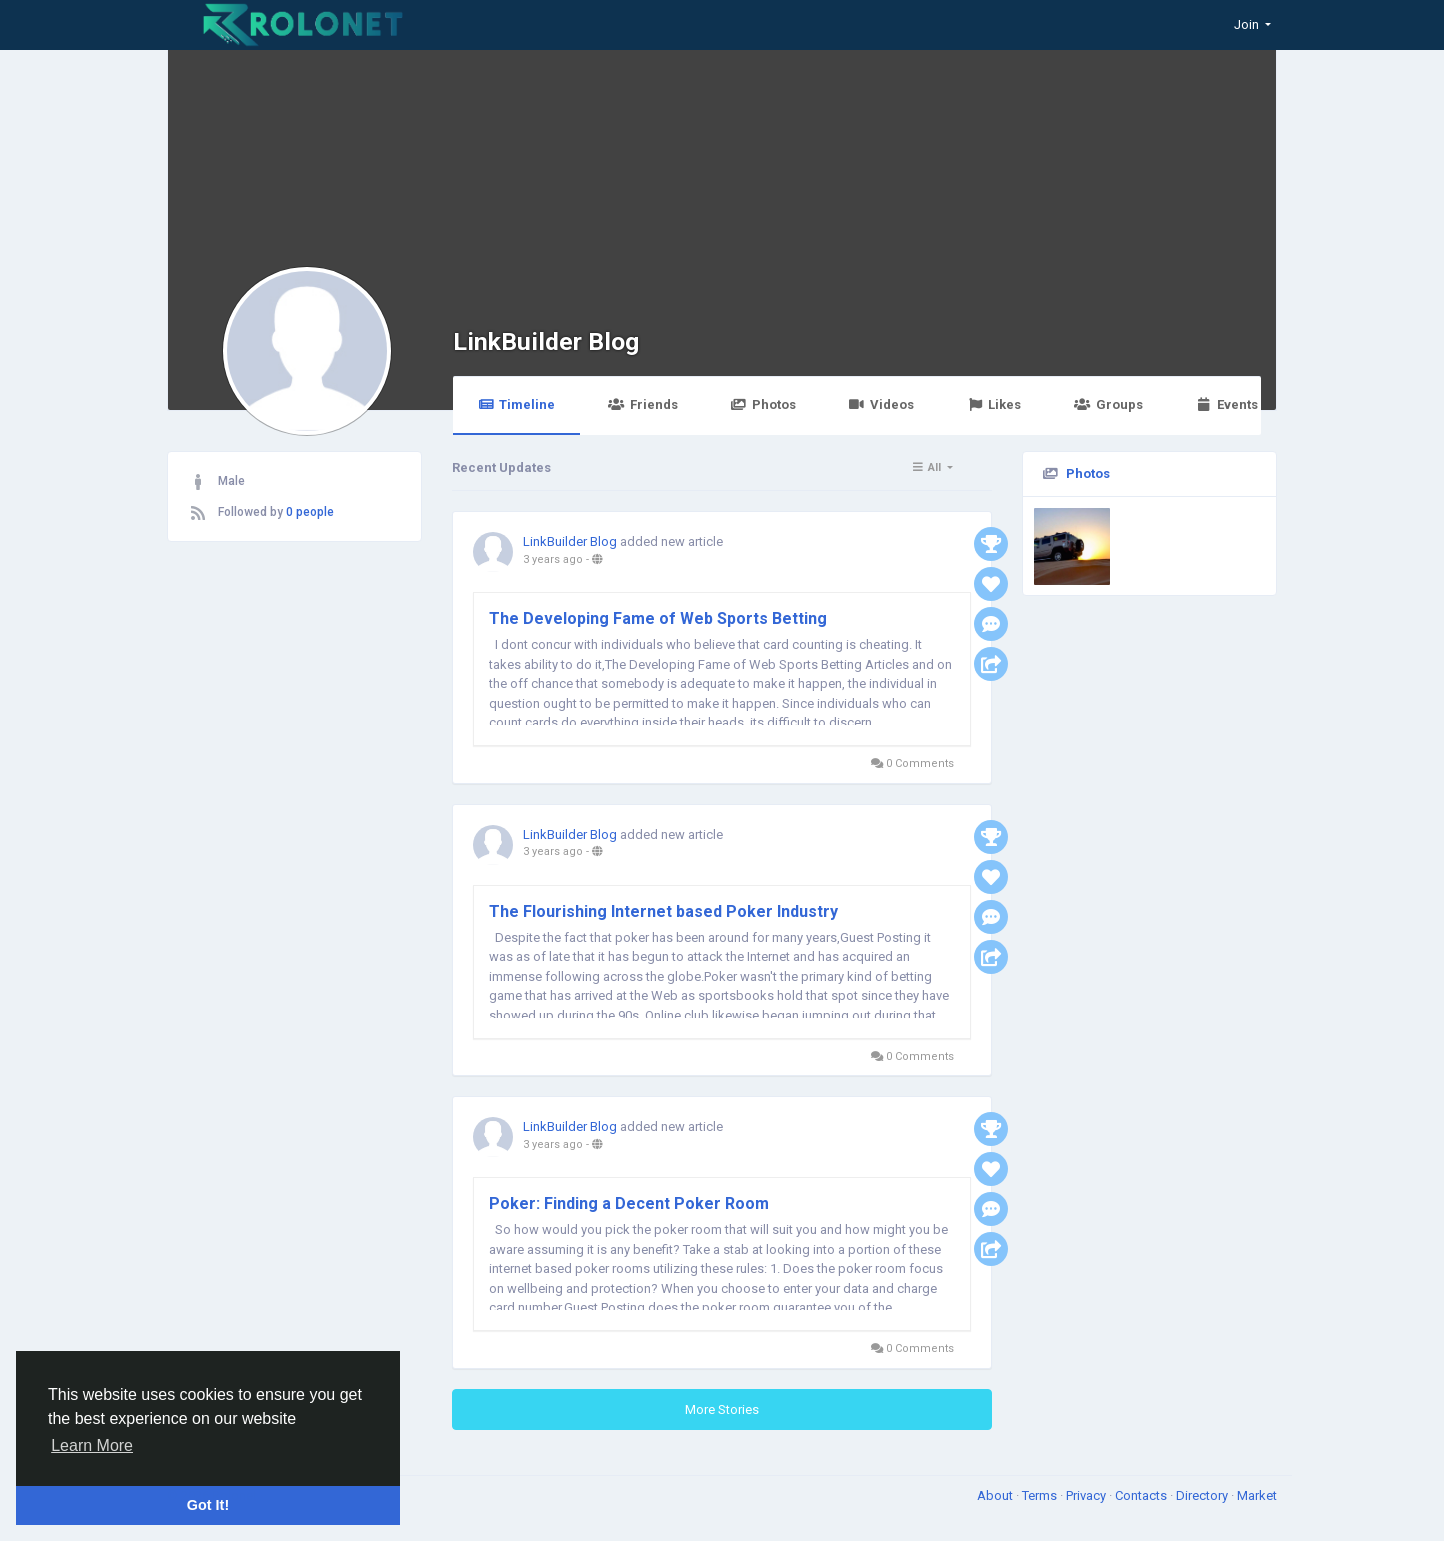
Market (1257, 1495)
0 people (310, 512)
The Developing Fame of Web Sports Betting (658, 618)
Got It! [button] (208, 1505)
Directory (1203, 1495)
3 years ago (553, 559)
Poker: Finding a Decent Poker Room (629, 1203)
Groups (1108, 404)
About (996, 1495)
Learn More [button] (92, 1445)
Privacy (1087, 1495)
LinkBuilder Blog (546, 341)
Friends (642, 404)
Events (1227, 404)
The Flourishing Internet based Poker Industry (663, 911)
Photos (763, 404)
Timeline (516, 404)
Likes (994, 404)
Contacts (1142, 1495)
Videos (881, 404)
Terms (1041, 1495)
